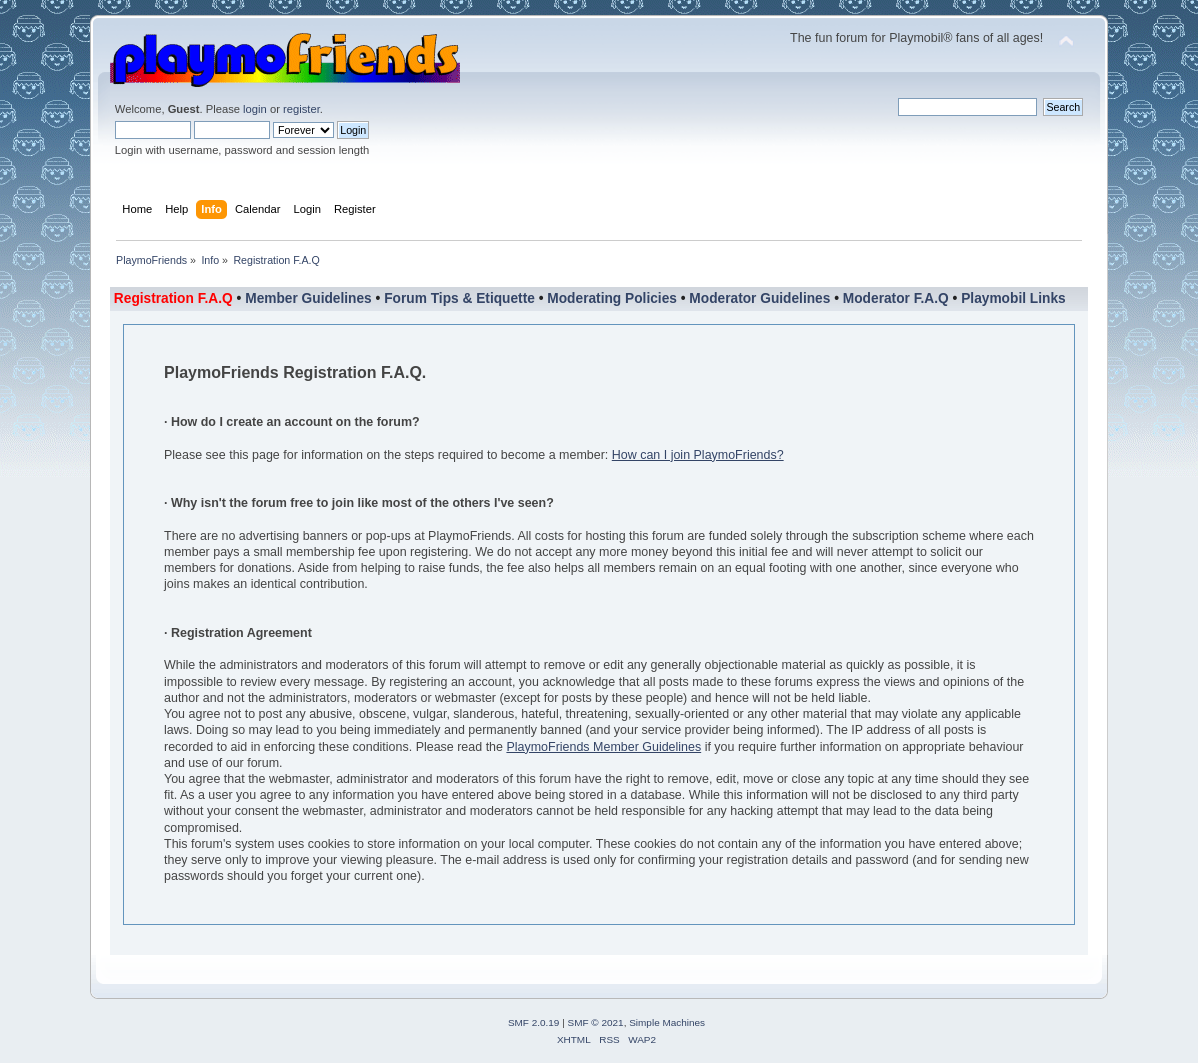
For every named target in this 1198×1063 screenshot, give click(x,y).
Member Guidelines (308, 298)
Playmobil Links (1013, 298)
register (301, 109)
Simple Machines (667, 1022)
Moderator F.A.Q (896, 298)
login (255, 109)
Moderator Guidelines (759, 298)
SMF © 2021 (596, 1022)
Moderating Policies (612, 298)
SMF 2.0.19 (534, 1022)
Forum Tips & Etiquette (459, 298)
